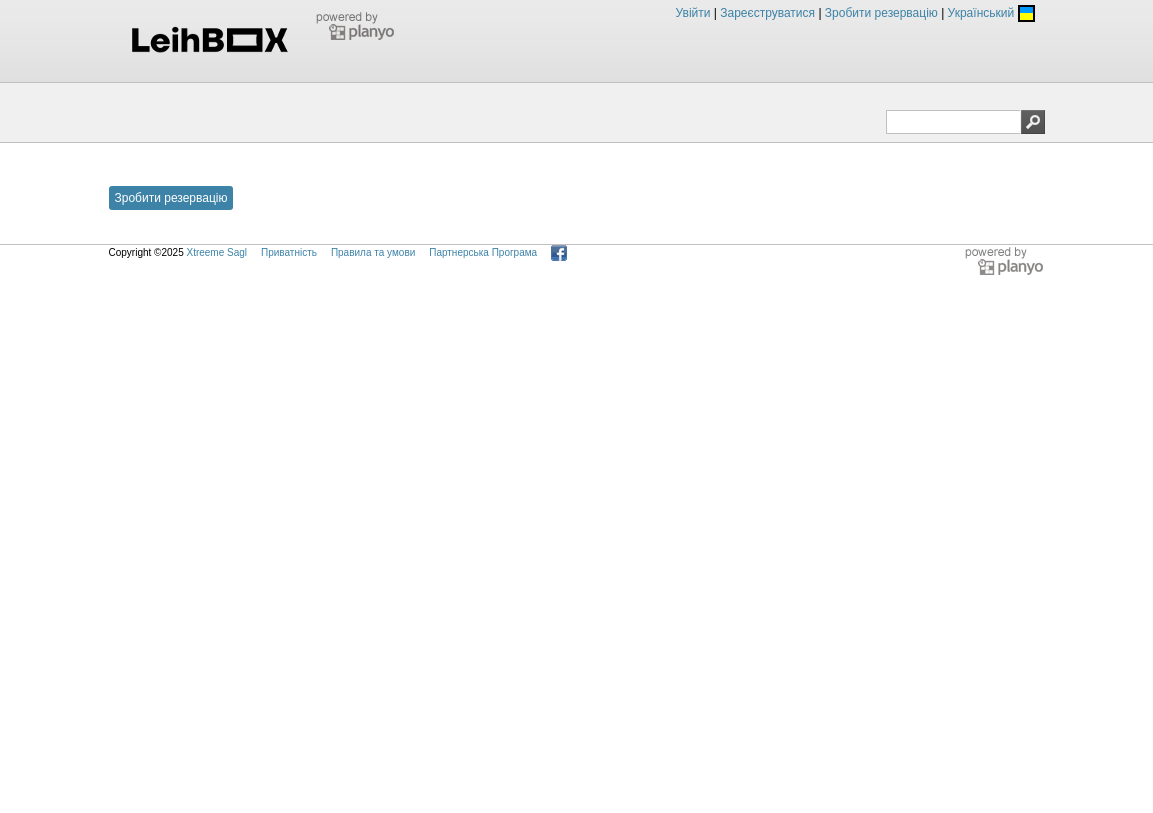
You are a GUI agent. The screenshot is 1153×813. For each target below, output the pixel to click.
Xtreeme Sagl (216, 252)
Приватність (289, 252)
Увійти (693, 13)
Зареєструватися (767, 13)
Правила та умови (373, 252)
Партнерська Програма (483, 252)
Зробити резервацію (881, 13)
